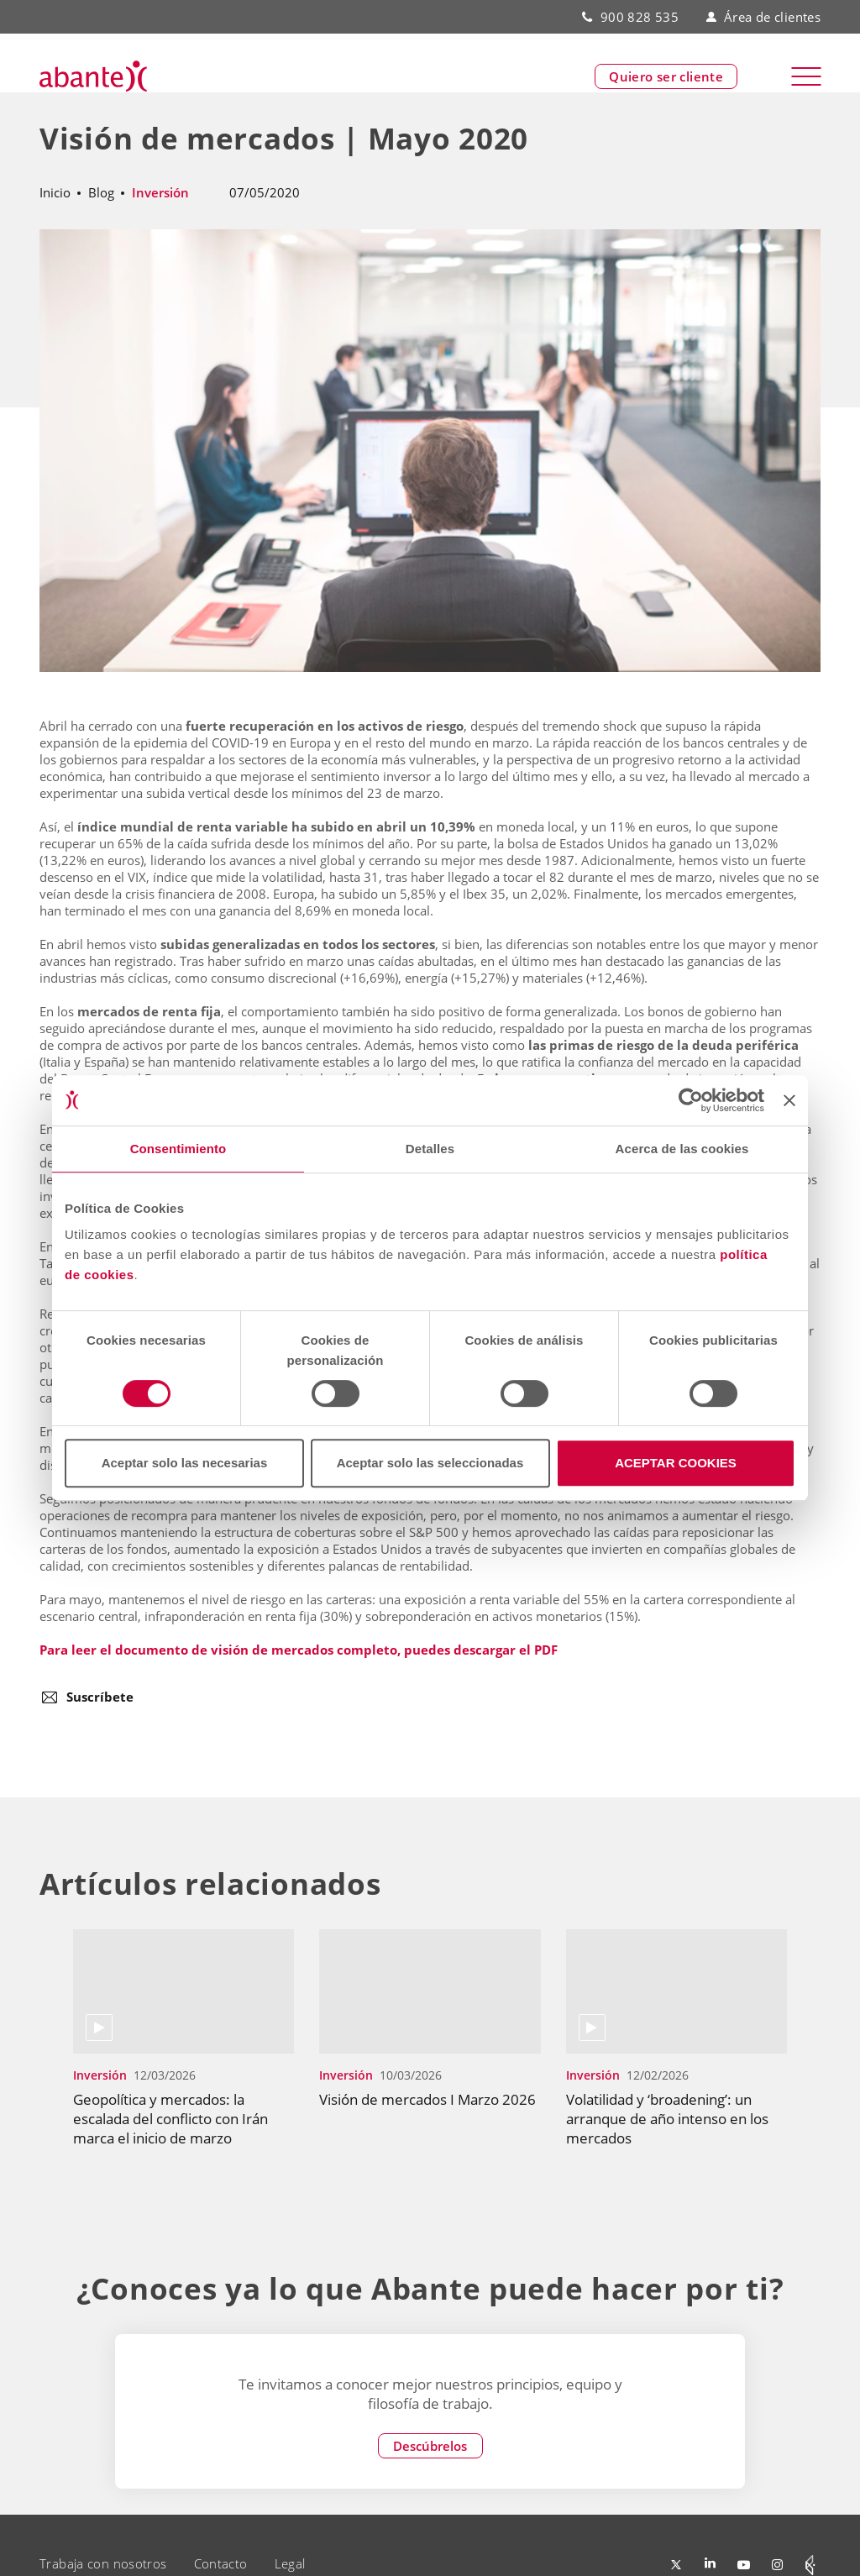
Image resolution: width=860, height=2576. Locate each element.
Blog (101, 192)
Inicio (55, 192)
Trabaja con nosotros (103, 2563)
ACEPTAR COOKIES (676, 1463)
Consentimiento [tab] (178, 1148)
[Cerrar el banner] (789, 1100)
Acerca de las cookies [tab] (682, 1148)
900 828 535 (639, 16)
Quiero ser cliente (666, 76)
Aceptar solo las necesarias (185, 1463)
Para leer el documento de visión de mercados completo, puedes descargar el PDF (298, 1649)
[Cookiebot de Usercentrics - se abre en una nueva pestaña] (690, 1100)
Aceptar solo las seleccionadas (430, 1463)
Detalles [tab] (430, 1148)
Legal (290, 2563)
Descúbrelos (430, 2445)
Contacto (221, 2563)
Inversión (160, 192)
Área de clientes (763, 16)
